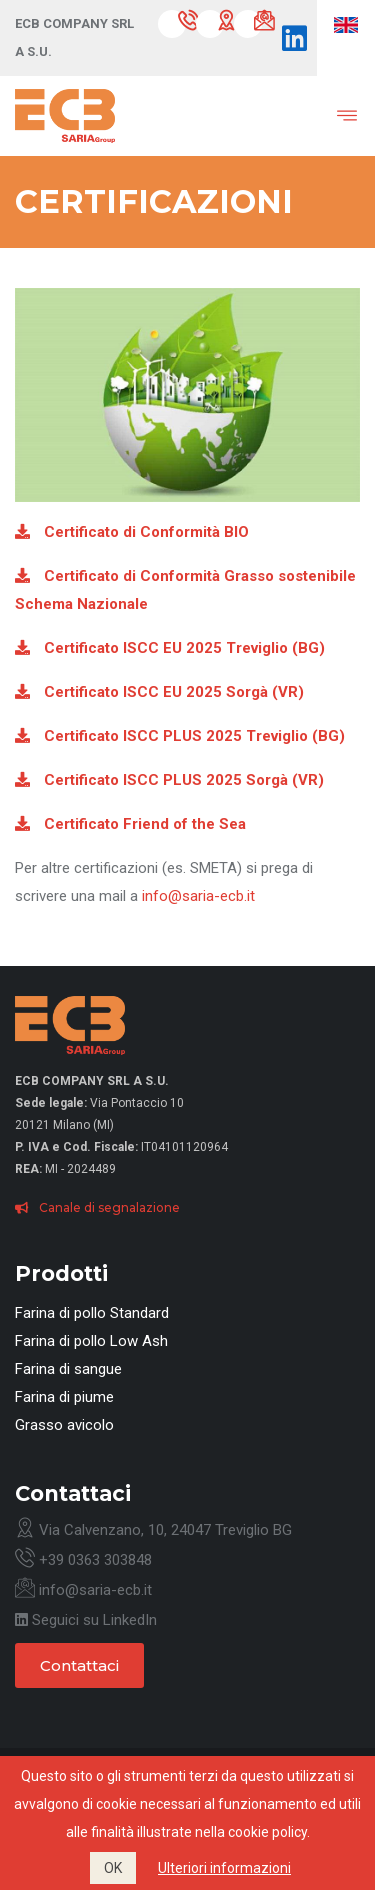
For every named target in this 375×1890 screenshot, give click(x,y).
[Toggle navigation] (332, 116)
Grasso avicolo (64, 1425)
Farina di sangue (68, 1369)
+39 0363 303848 (83, 1560)
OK (113, 1868)
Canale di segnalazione (97, 1207)
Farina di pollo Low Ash (91, 1341)
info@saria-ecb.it (198, 896)
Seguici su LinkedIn (86, 1620)
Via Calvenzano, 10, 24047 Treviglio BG (153, 1530)
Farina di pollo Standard (92, 1313)
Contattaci (79, 1665)
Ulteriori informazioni (224, 1868)
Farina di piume (64, 1397)
